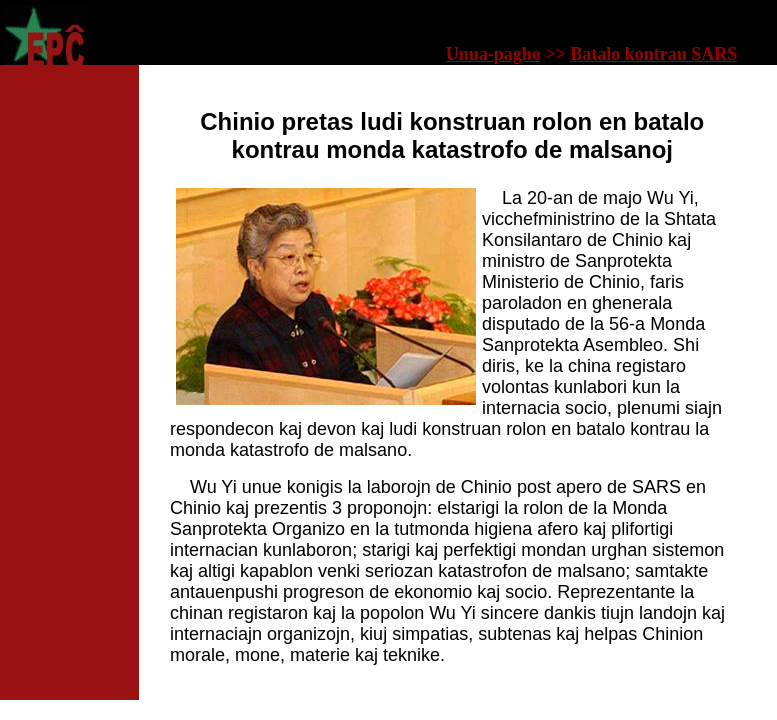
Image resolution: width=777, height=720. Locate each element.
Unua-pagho (493, 54)
